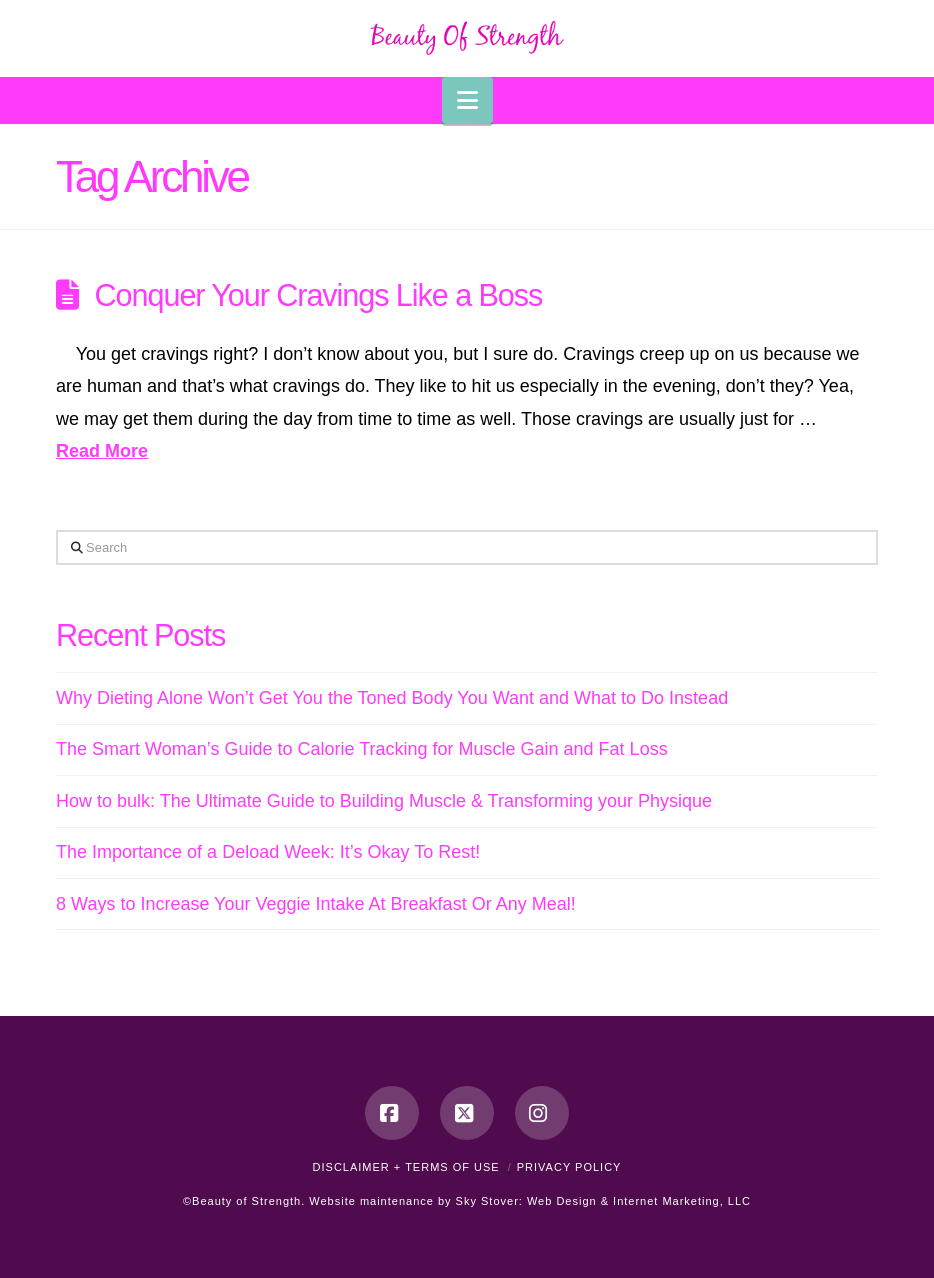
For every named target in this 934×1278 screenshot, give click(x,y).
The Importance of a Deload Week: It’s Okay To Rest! (268, 852)
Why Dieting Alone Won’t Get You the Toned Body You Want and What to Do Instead (392, 698)
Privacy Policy (569, 1167)
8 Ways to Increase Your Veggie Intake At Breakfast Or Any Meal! (316, 904)
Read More (102, 451)
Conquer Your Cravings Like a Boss (319, 295)
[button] (467, 100)
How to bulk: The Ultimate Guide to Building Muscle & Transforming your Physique (384, 801)
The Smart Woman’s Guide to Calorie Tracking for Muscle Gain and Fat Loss (362, 749)
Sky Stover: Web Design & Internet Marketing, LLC (603, 1201)
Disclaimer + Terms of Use (406, 1167)
